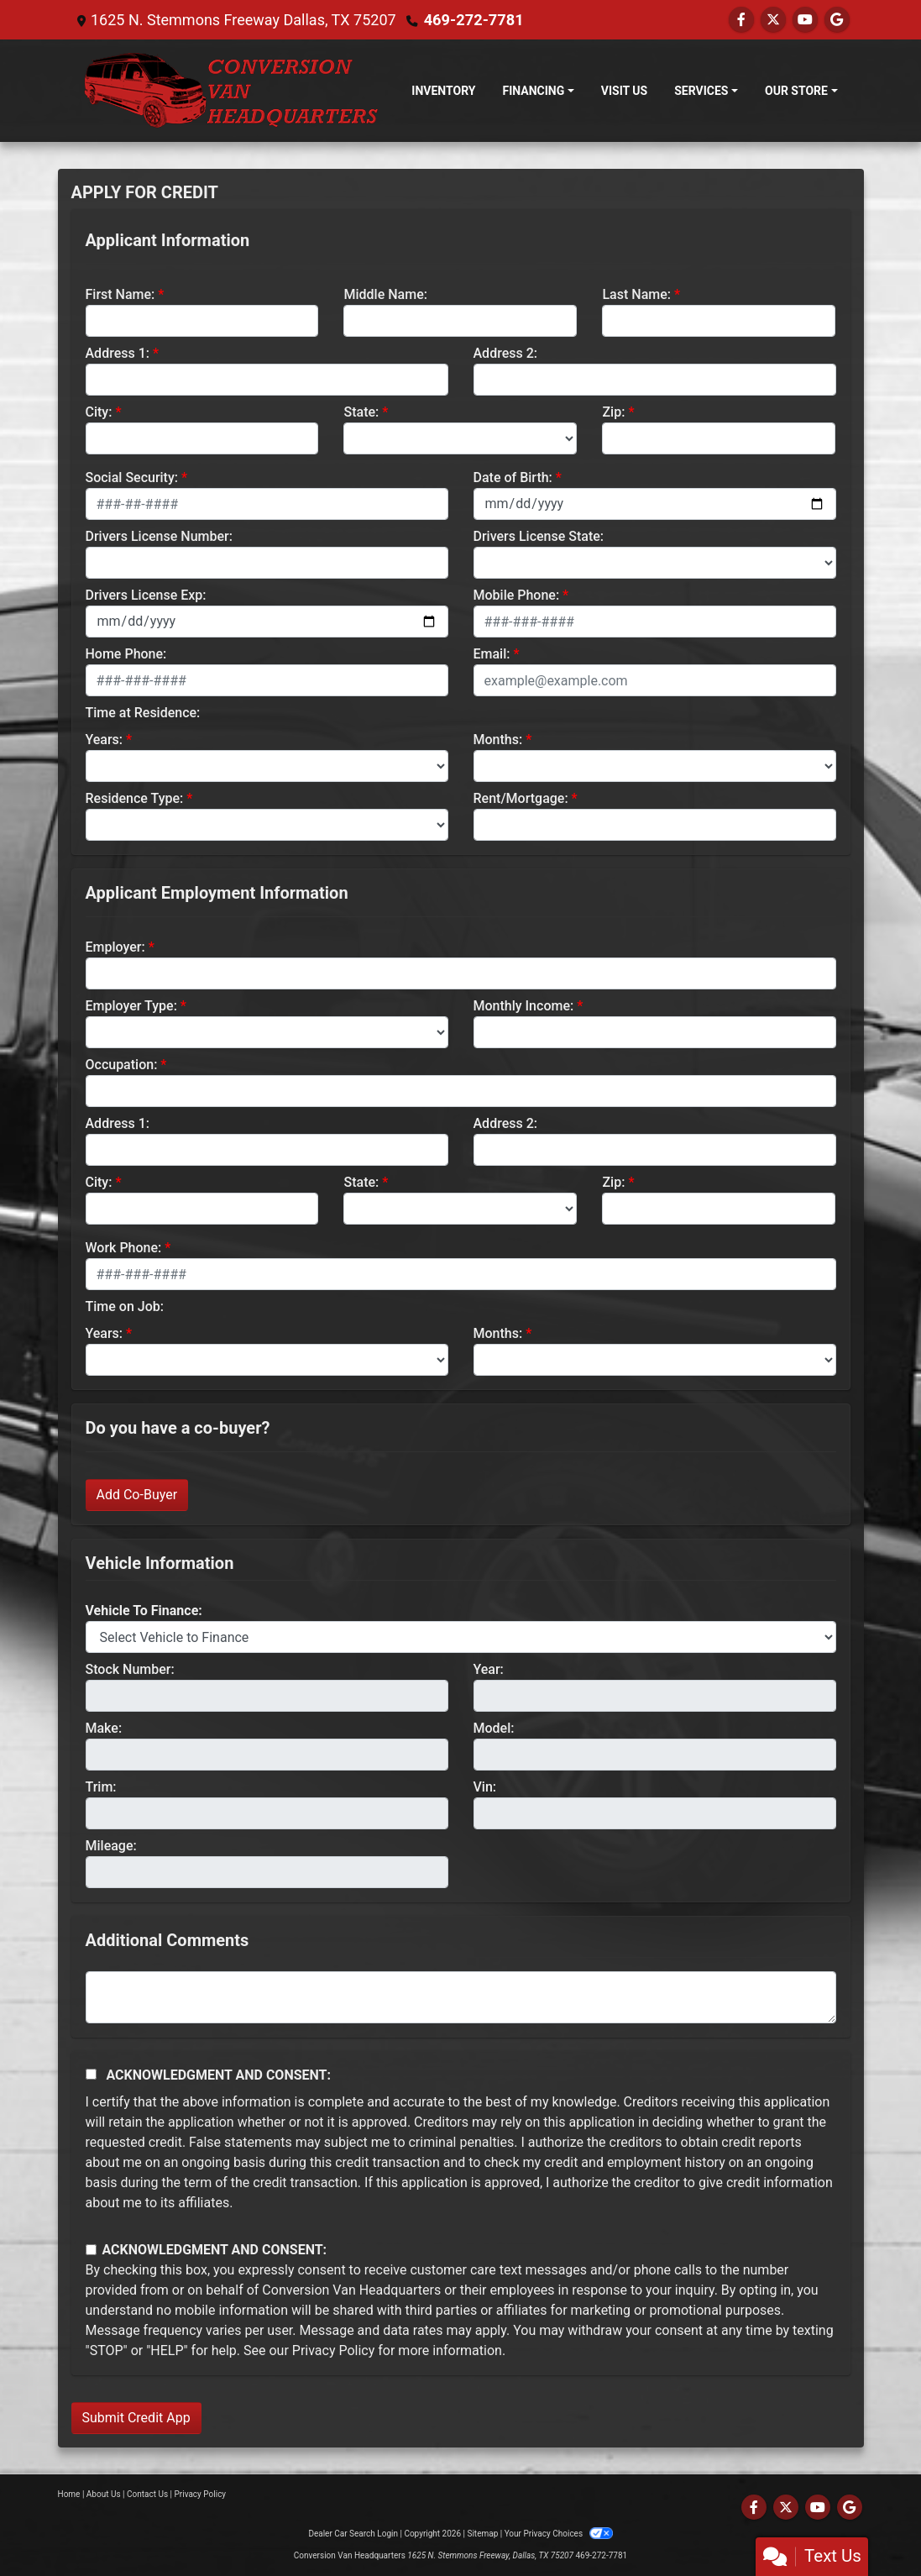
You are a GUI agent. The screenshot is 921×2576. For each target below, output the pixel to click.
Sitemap (482, 2533)
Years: (104, 740)
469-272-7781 (473, 20)
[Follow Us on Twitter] (773, 20)
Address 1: (117, 353)
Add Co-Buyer (137, 1495)
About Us (103, 2494)
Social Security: (132, 477)
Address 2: (505, 353)
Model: (494, 1728)
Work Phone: (124, 1248)
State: (361, 412)
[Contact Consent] (91, 2249)
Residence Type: (135, 798)
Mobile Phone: (517, 595)
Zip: (613, 412)
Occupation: (122, 1065)
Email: (492, 654)
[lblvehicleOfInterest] (461, 1637)
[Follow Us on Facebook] (741, 20)
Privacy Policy (333, 2350)
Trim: (101, 1787)
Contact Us (147, 2494)
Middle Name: (384, 294)
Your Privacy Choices (559, 2533)
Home (69, 2494)
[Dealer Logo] (231, 91)
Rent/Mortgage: (521, 798)
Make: (104, 1728)
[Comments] (461, 1997)
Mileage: (111, 1846)
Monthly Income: (524, 1006)
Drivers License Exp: (146, 595)
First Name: (120, 294)
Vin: (485, 1787)
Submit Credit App (136, 2418)
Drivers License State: (539, 536)
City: (99, 412)
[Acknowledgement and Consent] (91, 2074)
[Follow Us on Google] (837, 20)
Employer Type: (131, 1006)
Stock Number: (130, 1669)
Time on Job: (125, 1306)
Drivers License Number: (159, 536)
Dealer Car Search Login (353, 2533)
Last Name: (636, 294)
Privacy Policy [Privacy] (201, 2494)
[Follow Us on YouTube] (805, 20)
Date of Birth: (513, 477)
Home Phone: (126, 654)
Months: (498, 740)
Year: (489, 1669)
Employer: (115, 947)
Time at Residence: (143, 713)
